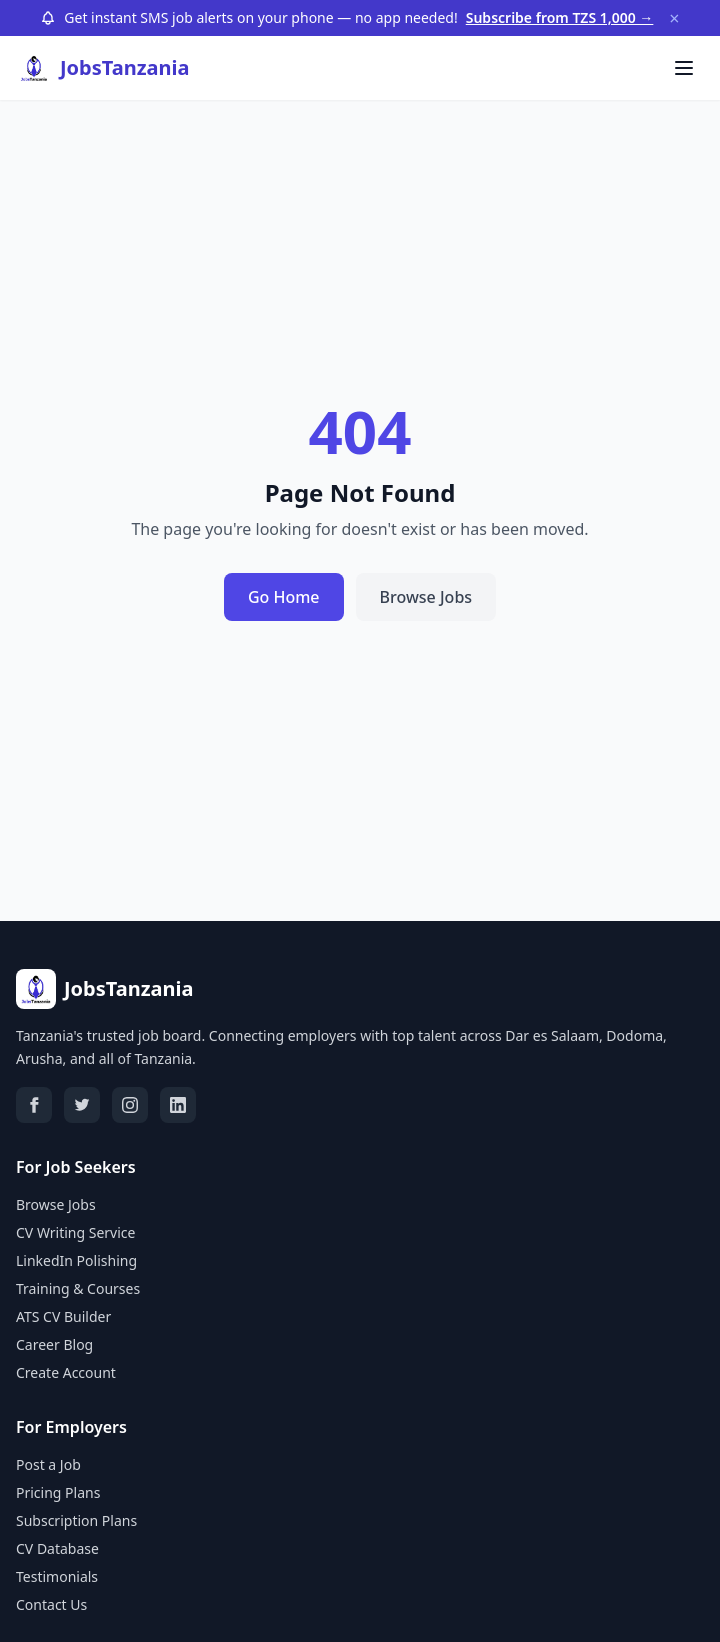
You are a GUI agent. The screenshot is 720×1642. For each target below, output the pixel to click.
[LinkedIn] (178, 1105)
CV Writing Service (75, 1232)
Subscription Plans (76, 1520)
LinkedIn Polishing (76, 1260)
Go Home (284, 597)
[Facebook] (34, 1105)
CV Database (57, 1548)
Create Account (66, 1372)
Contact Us (51, 1604)
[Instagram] (130, 1105)
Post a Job (48, 1464)
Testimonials (57, 1576)
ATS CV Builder (63, 1316)
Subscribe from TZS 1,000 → (560, 17)
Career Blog (54, 1344)
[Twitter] (82, 1105)
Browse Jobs (426, 597)
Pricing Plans (58, 1492)
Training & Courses (78, 1288)
